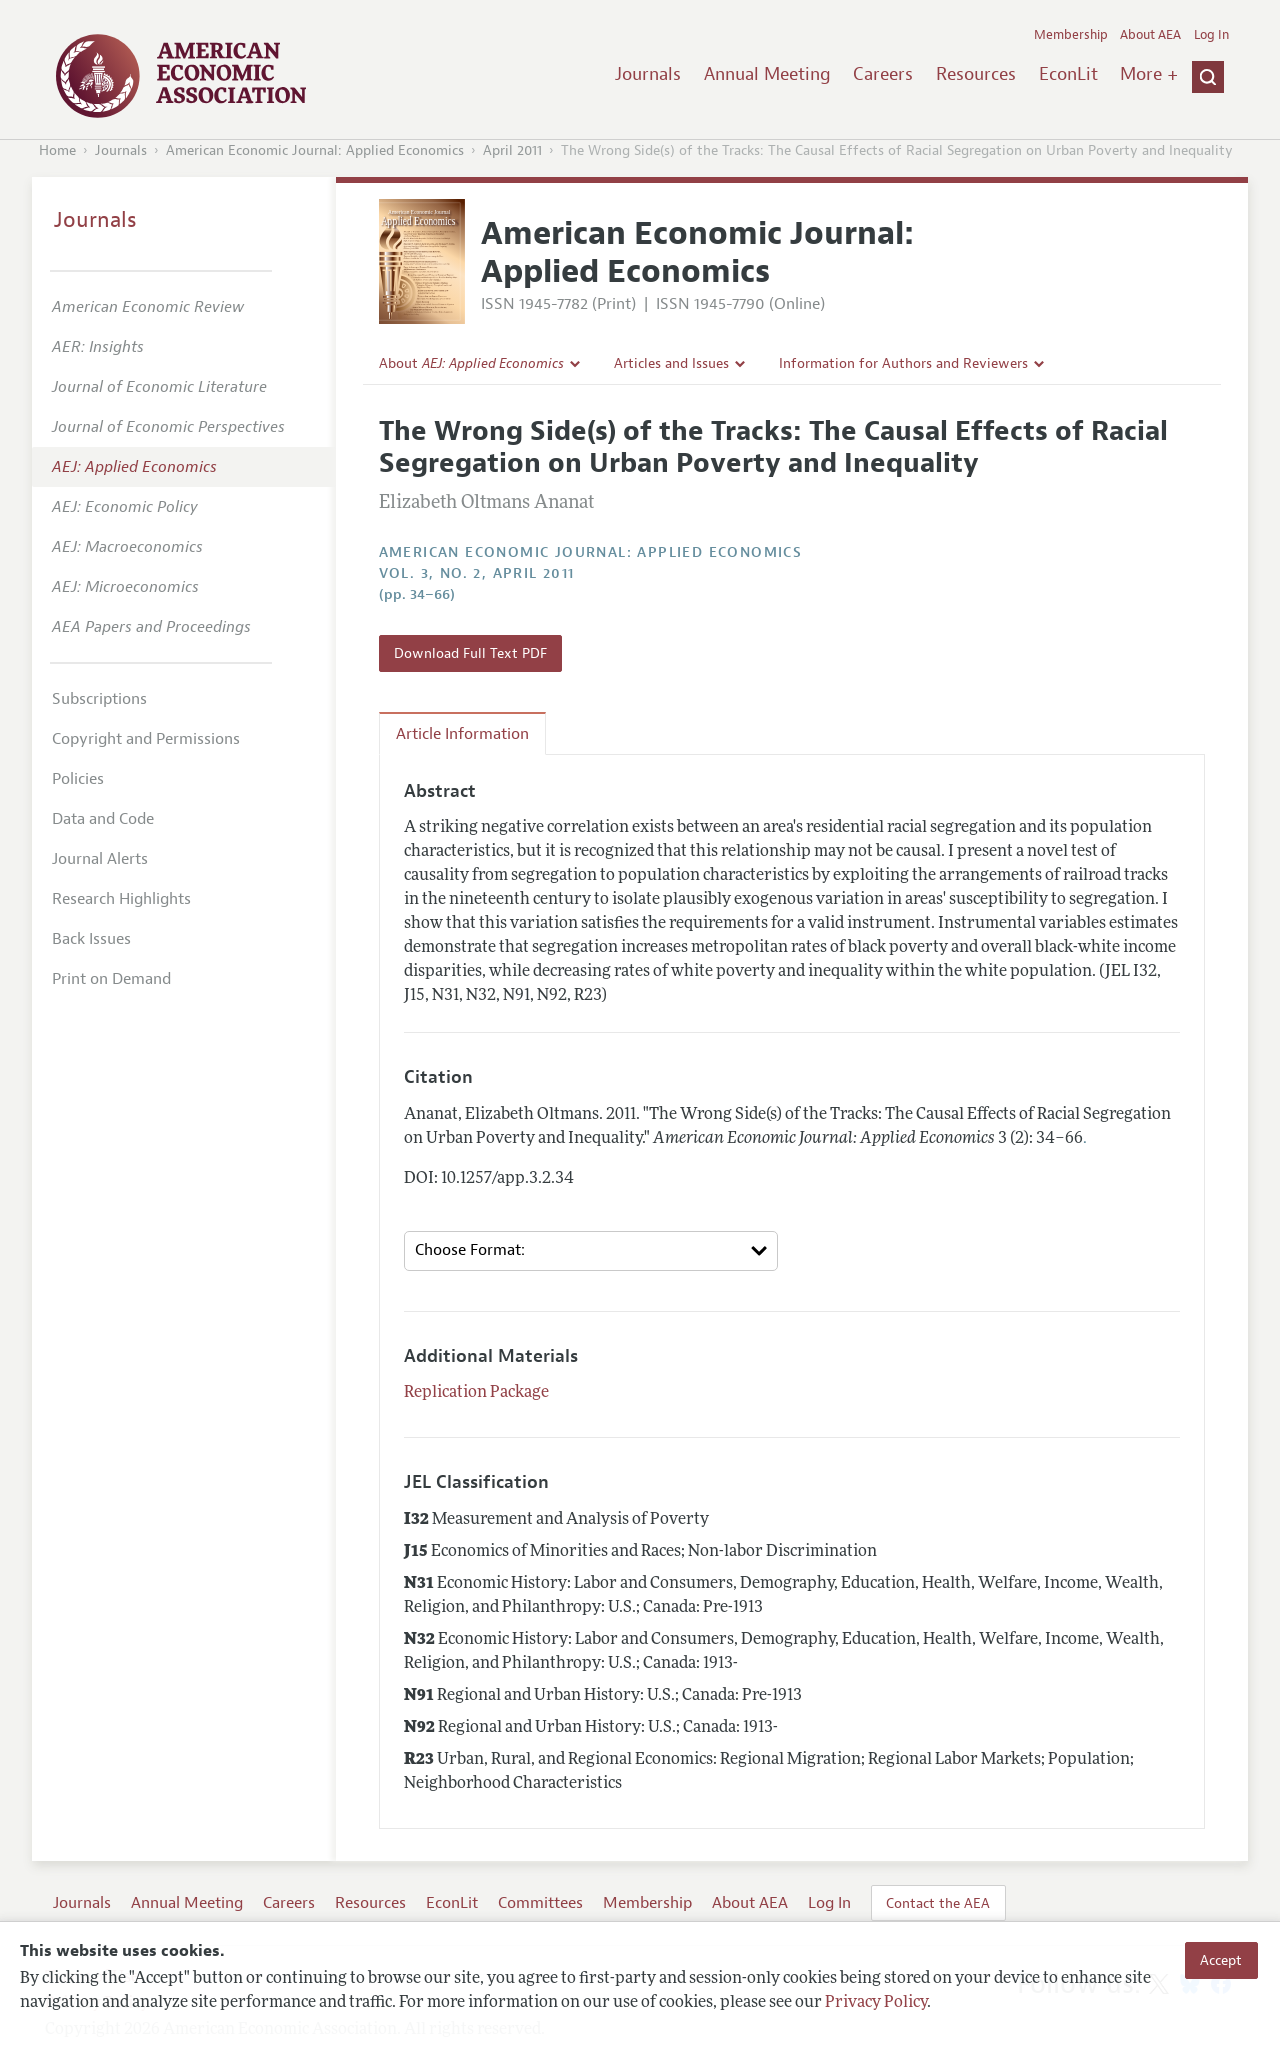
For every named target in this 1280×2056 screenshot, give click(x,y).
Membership (1071, 35)
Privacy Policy (876, 2003)
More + (1149, 74)
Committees (540, 1903)
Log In (1211, 35)
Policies (78, 779)
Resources (976, 74)
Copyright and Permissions (146, 739)
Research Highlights (121, 899)
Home (57, 150)
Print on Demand (111, 979)
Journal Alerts (100, 859)
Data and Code (103, 819)
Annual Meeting (767, 74)
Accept (1221, 1960)
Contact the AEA (938, 1903)
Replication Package (476, 1393)
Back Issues (91, 939)
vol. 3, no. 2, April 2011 (477, 573)
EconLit (1068, 74)
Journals (648, 74)
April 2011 (512, 150)
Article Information (462, 734)
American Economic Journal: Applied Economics (315, 150)
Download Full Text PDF (470, 653)
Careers (883, 74)
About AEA (1150, 35)
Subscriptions (99, 699)
